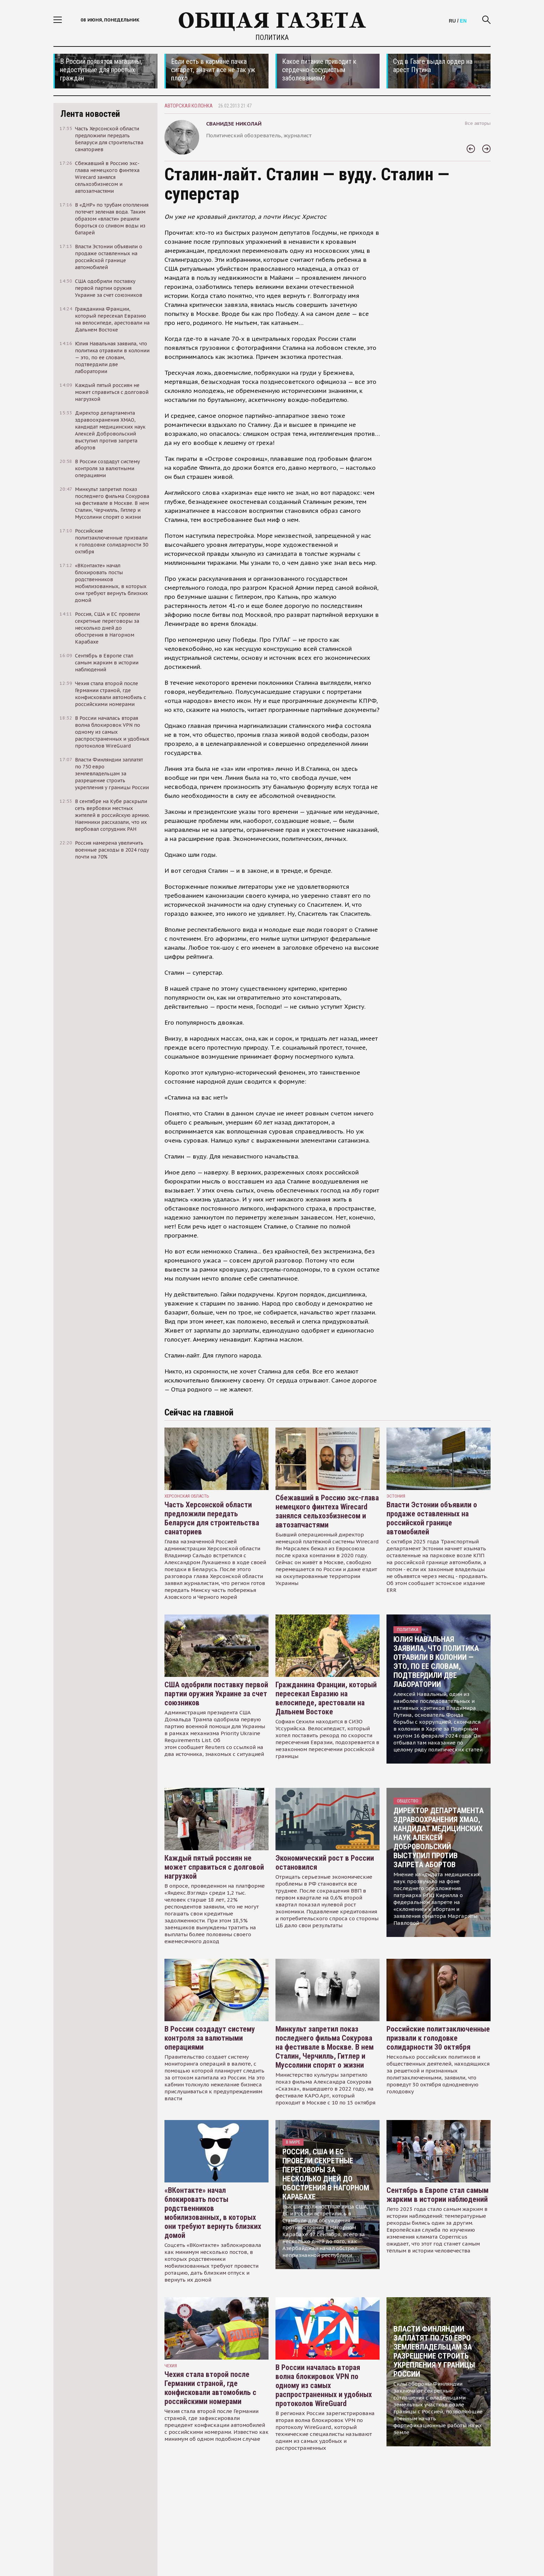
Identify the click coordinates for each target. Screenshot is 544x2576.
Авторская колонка (188, 106)
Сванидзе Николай (234, 123)
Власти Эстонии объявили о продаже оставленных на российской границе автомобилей (431, 1518)
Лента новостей (90, 114)
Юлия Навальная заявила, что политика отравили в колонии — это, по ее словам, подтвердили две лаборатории (436, 1662)
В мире (293, 2142)
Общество (407, 1800)
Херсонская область (186, 1496)
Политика (272, 37)
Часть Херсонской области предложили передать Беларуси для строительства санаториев (211, 1518)
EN (463, 21)
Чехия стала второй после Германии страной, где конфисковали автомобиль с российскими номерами (210, 2388)
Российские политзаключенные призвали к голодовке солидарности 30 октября (438, 2038)
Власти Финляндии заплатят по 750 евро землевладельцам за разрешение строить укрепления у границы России (434, 2351)
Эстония (395, 1496)
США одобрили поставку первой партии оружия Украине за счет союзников (216, 1693)
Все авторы (478, 123)
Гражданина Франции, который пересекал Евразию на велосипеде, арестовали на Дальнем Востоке (326, 1698)
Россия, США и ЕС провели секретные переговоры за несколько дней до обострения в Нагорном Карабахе (325, 2174)
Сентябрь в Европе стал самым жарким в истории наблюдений (437, 2195)
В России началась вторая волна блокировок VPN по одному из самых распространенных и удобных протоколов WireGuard (323, 2385)
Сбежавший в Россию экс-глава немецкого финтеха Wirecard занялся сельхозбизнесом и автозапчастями (327, 1511)
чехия (170, 2365)
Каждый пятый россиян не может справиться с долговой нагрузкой (214, 1867)
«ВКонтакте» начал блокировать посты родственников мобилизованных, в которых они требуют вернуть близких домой (212, 2213)
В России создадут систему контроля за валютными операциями (209, 2038)
